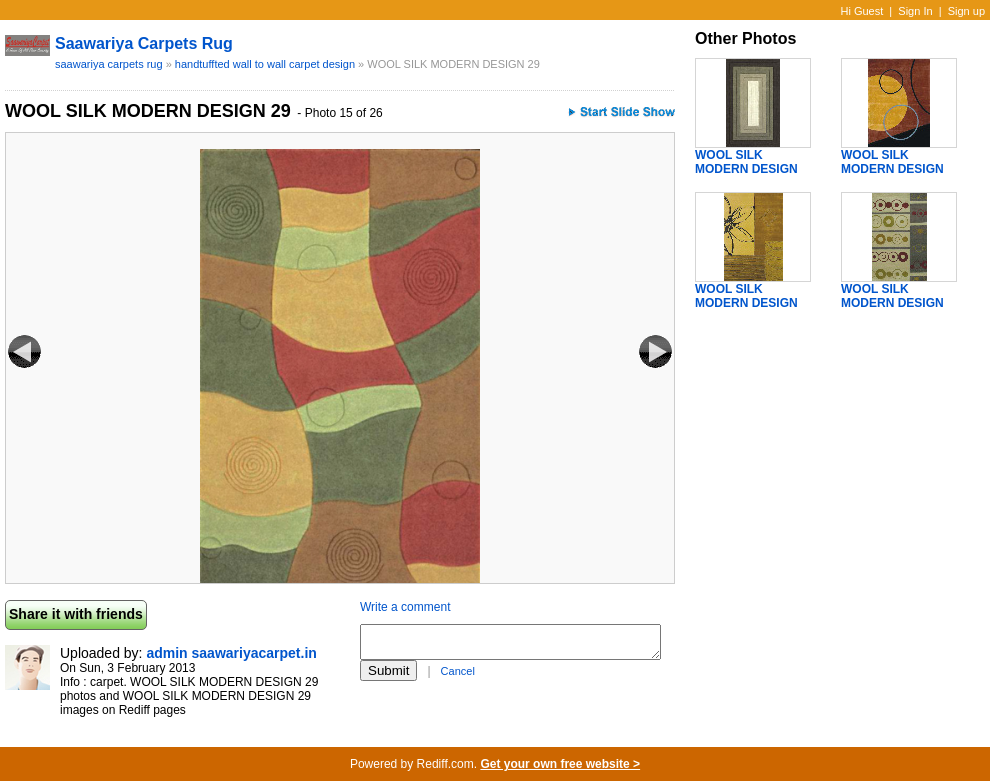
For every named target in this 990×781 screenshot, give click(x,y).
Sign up (966, 11)
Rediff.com (445, 764)
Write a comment (405, 607)
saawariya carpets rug (144, 43)
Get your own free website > (560, 764)
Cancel (458, 671)
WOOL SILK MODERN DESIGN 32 (746, 303)
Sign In (915, 11)
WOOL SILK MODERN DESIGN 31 (892, 169)
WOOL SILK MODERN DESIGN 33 (892, 303)
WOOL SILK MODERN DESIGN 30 (746, 169)
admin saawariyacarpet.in (231, 653)
